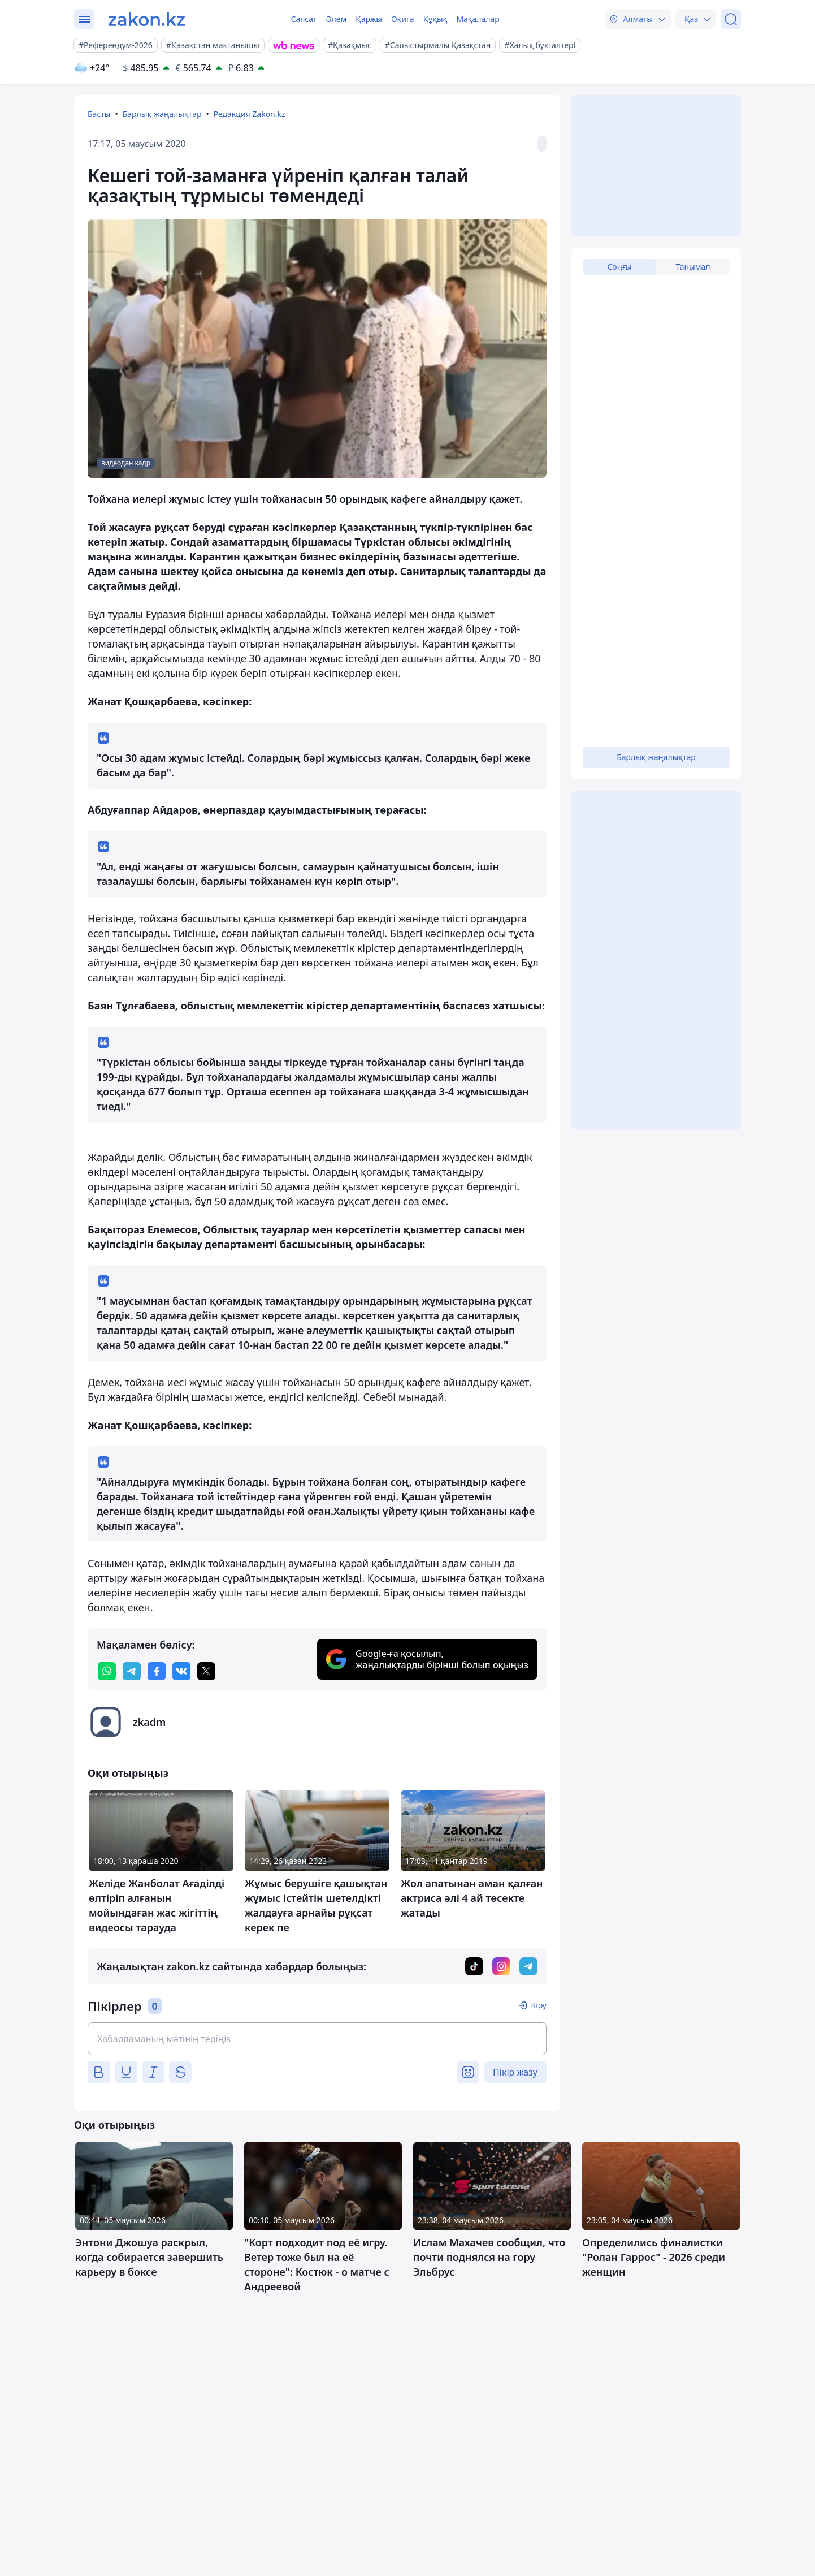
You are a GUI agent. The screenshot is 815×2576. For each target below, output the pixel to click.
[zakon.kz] (146, 19)
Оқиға (402, 19)
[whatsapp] (107, 1671)
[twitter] (206, 1671)
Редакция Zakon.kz (249, 114)
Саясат (304, 19)
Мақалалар (477, 19)
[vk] (181, 1671)
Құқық (435, 19)
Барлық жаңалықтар (162, 114)
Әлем (336, 19)
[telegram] (132, 1671)
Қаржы (369, 19)
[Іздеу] (731, 19)
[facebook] (156, 1671)
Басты (99, 114)
